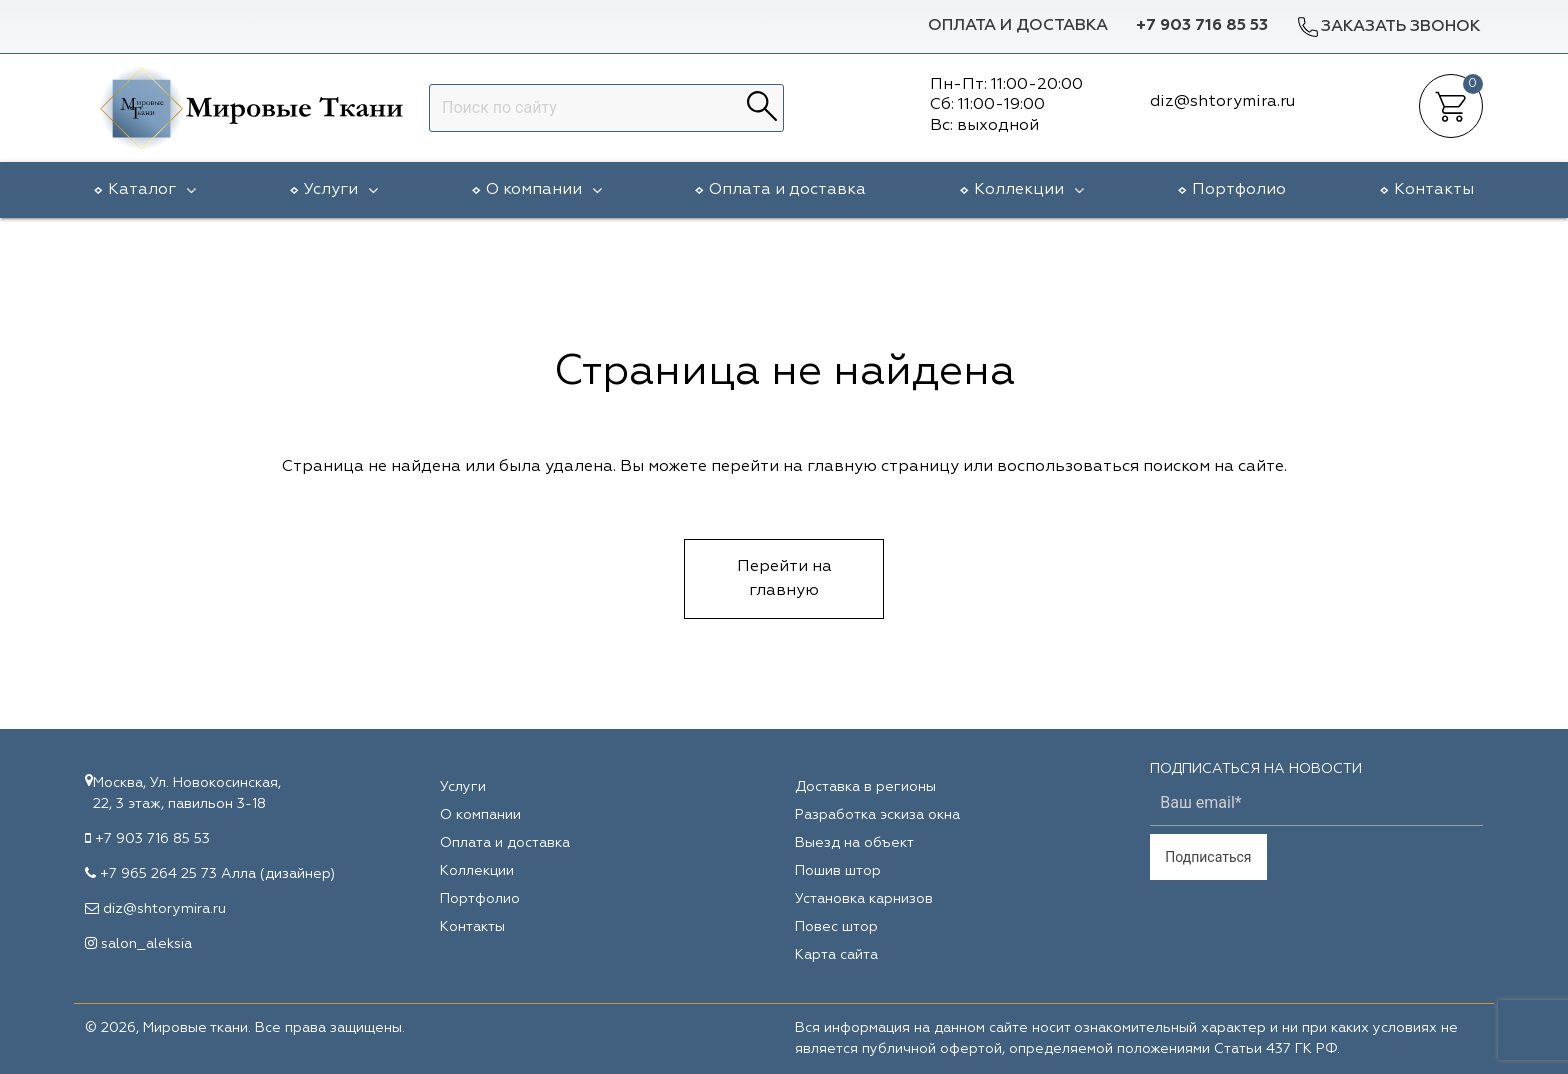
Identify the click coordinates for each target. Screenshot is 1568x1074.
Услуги (341, 190)
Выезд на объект (854, 843)
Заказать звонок (1388, 26)
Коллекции (1029, 190)
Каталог (152, 190)
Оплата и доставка (1018, 26)
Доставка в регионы (865, 787)
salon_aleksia (146, 944)
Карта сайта (836, 955)
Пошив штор (838, 871)
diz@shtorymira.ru (164, 909)
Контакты (1434, 190)
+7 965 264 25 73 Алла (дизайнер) (217, 874)
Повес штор (836, 927)
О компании (544, 190)
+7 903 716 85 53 (1202, 26)
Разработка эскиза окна (877, 815)
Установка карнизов (864, 899)
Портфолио (1239, 190)
